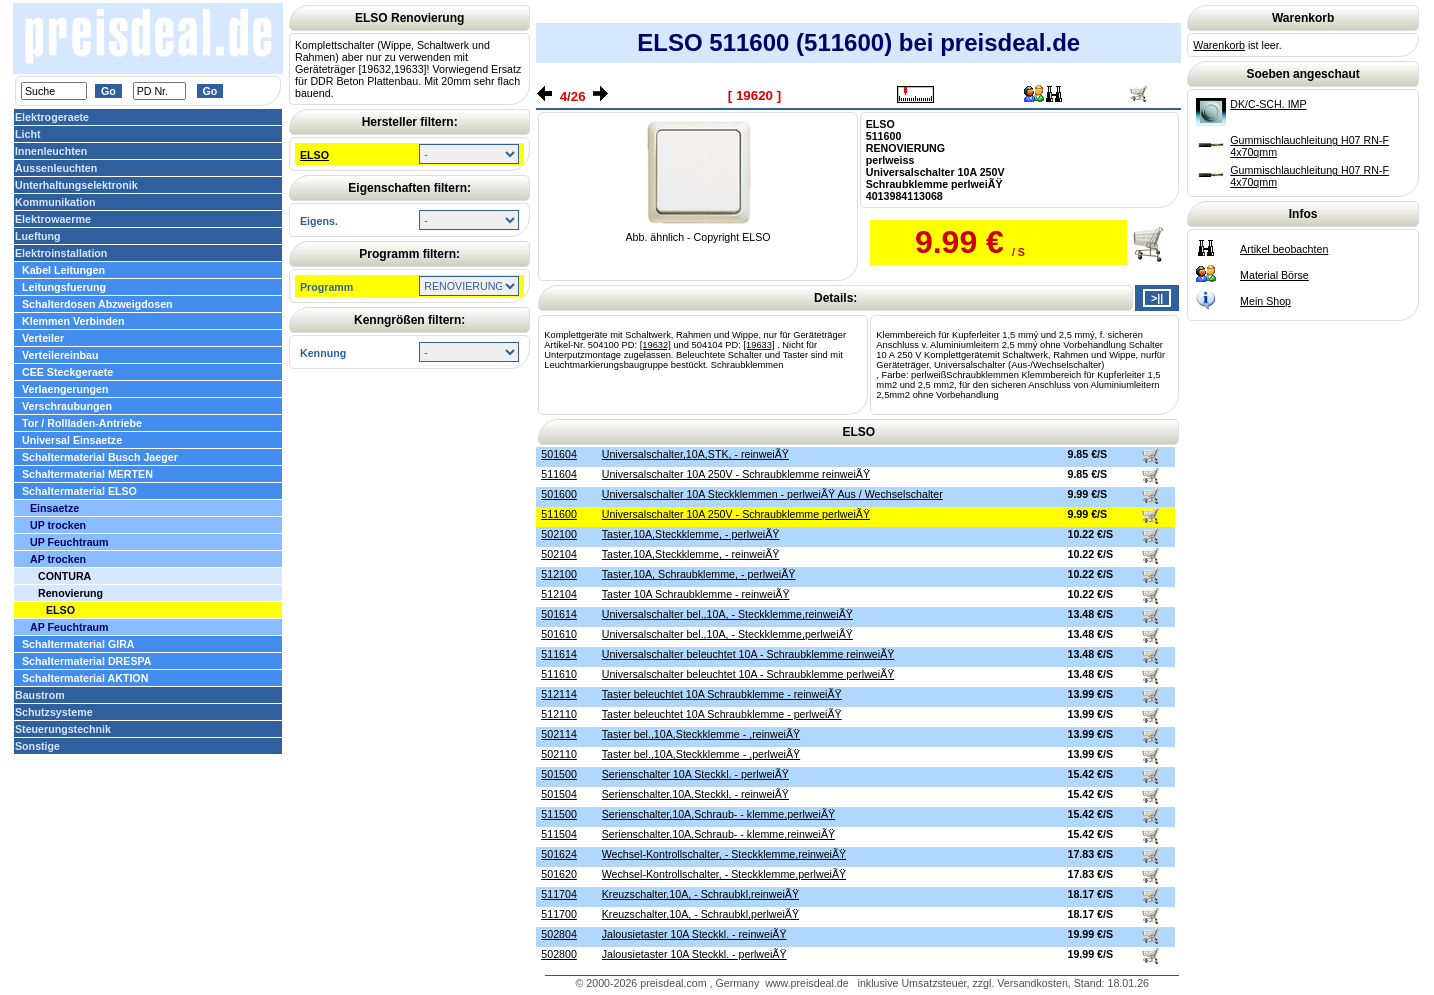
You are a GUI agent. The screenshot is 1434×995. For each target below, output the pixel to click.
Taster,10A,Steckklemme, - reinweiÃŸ (691, 554)
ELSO (314, 155)
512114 (559, 694)
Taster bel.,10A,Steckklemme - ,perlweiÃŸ (701, 754)
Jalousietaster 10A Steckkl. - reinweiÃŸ (694, 934)
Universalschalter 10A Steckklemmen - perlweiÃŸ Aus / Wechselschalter (772, 494)
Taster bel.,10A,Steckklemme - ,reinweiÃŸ (701, 734)
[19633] (758, 345)
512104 (559, 594)
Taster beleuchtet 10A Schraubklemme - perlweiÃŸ (722, 714)
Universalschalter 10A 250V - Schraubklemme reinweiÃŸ (736, 474)
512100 (559, 574)
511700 (559, 914)
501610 (559, 634)
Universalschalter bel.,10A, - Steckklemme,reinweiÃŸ (727, 614)
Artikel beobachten (1284, 249)
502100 (559, 534)
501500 (559, 774)
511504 (559, 834)
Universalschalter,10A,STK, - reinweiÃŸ (695, 454)
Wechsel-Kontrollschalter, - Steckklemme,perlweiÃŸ (724, 874)
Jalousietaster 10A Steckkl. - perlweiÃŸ (694, 954)
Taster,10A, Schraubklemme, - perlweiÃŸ (699, 574)
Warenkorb (1219, 45)
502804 (559, 934)
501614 (559, 614)
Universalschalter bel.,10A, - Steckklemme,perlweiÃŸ (727, 634)
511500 (559, 814)
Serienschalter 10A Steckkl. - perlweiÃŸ (695, 774)
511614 (559, 654)
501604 (559, 454)
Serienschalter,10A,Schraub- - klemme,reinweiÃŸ (718, 834)
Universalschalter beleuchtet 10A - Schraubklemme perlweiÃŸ (748, 674)
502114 (559, 734)
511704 (559, 894)
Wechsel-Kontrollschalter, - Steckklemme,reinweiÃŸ (724, 854)
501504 (559, 794)
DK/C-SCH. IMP (1268, 104)
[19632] (655, 345)
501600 (559, 494)
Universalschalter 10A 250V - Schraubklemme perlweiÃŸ (736, 514)
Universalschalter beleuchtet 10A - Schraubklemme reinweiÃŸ (748, 654)
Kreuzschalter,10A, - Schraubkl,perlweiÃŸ (700, 914)
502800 (559, 954)
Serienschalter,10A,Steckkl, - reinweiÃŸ (695, 794)
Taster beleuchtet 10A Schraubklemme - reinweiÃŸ (722, 694)
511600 (559, 514)
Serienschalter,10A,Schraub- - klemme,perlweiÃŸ (718, 814)
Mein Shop (1265, 301)
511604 (559, 474)
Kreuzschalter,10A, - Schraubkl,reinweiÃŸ (700, 894)
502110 (559, 754)
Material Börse (1274, 275)
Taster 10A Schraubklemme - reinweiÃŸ (696, 594)
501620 (559, 874)
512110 (559, 714)
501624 (559, 854)
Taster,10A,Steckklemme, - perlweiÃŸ (691, 534)
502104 (559, 554)
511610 (559, 674)
